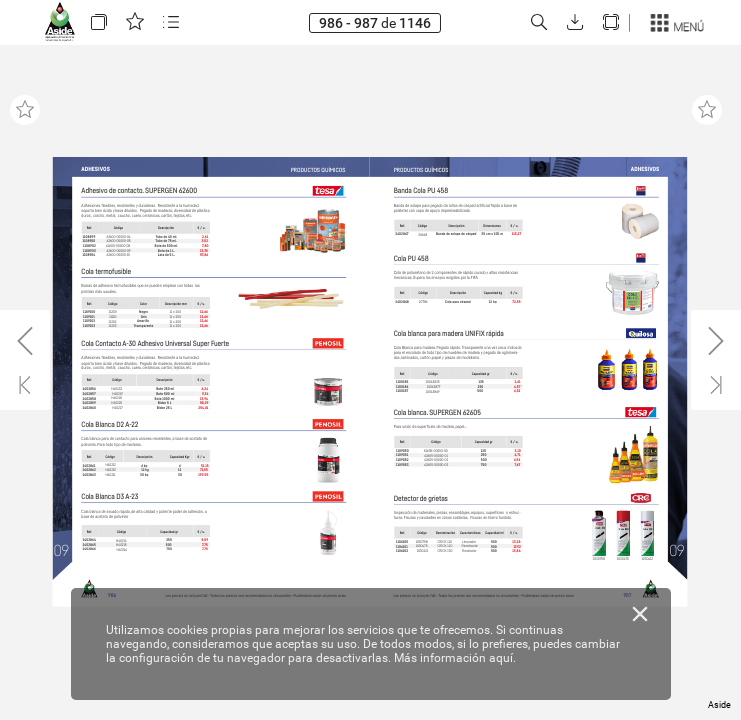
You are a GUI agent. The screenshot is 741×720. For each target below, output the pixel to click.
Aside (719, 705)
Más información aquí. (455, 658)
